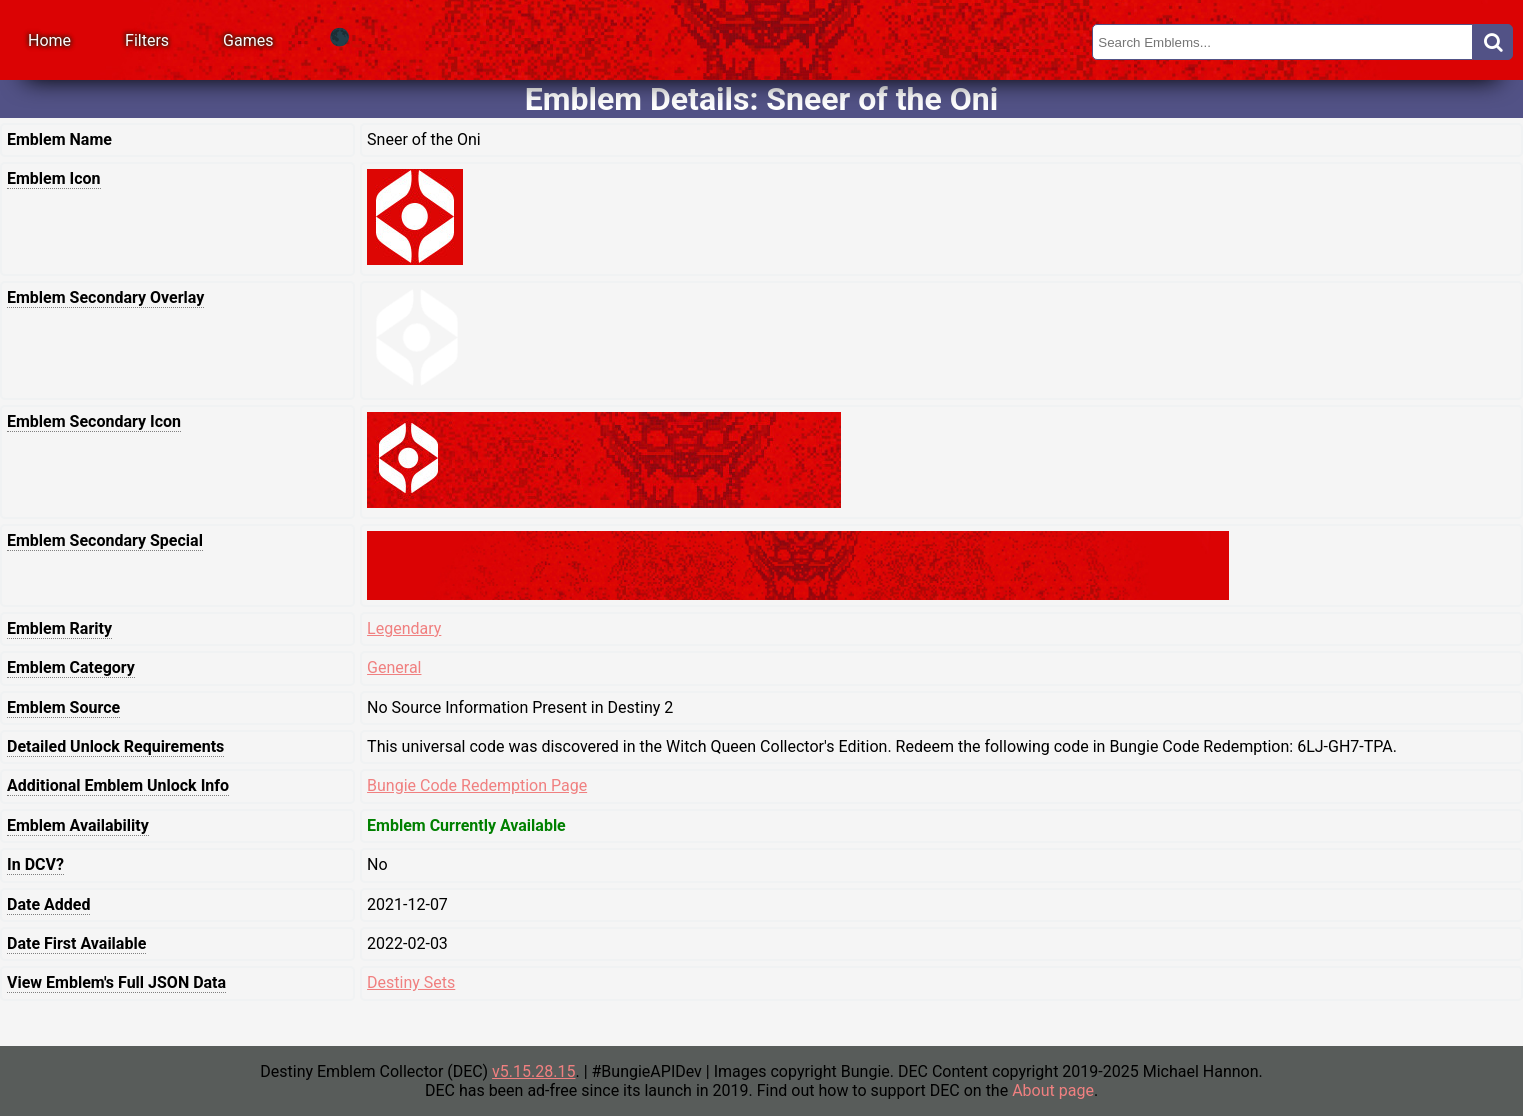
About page (1053, 1090)
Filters (147, 40)
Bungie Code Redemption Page (477, 785)
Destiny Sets (411, 982)
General (394, 667)
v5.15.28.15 (533, 1071)
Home (49, 40)
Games (248, 40)
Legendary (404, 628)
